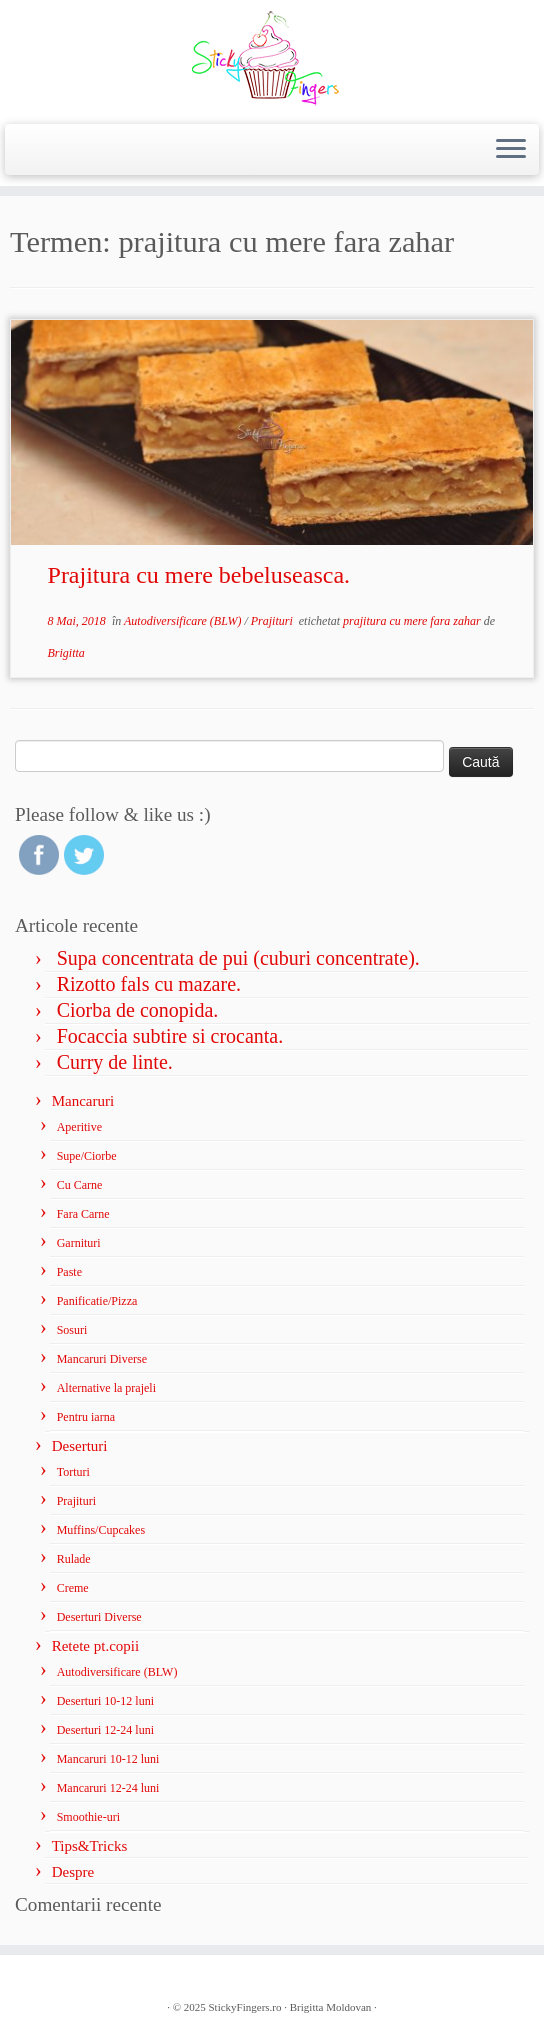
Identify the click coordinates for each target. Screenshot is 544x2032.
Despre (73, 1872)
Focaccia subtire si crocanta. (170, 1036)
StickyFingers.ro (245, 2007)
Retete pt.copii (95, 1646)
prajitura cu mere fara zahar (413, 621)
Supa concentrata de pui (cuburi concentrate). (238, 958)
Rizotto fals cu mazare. (149, 984)
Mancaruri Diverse (102, 1359)
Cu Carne (80, 1185)
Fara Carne (83, 1214)
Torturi (73, 1472)
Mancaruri (83, 1101)
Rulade (74, 1559)
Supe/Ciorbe (87, 1156)
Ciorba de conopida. (138, 1010)
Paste (69, 1272)
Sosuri (72, 1330)
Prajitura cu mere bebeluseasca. (199, 575)
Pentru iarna (86, 1417)
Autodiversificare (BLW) (184, 621)
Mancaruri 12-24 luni (108, 1788)
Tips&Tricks (90, 1846)
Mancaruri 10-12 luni (108, 1759)
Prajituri (273, 621)
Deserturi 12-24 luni (105, 1730)
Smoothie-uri (88, 1817)
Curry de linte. (115, 1062)
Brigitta (66, 653)
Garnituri (79, 1243)
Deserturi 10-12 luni (105, 1701)
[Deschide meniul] (511, 150)
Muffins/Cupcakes (101, 1530)
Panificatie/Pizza (97, 1301)
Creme (73, 1588)
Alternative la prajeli (106, 1388)
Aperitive (79, 1127)
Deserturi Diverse (99, 1617)
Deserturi (80, 1446)
